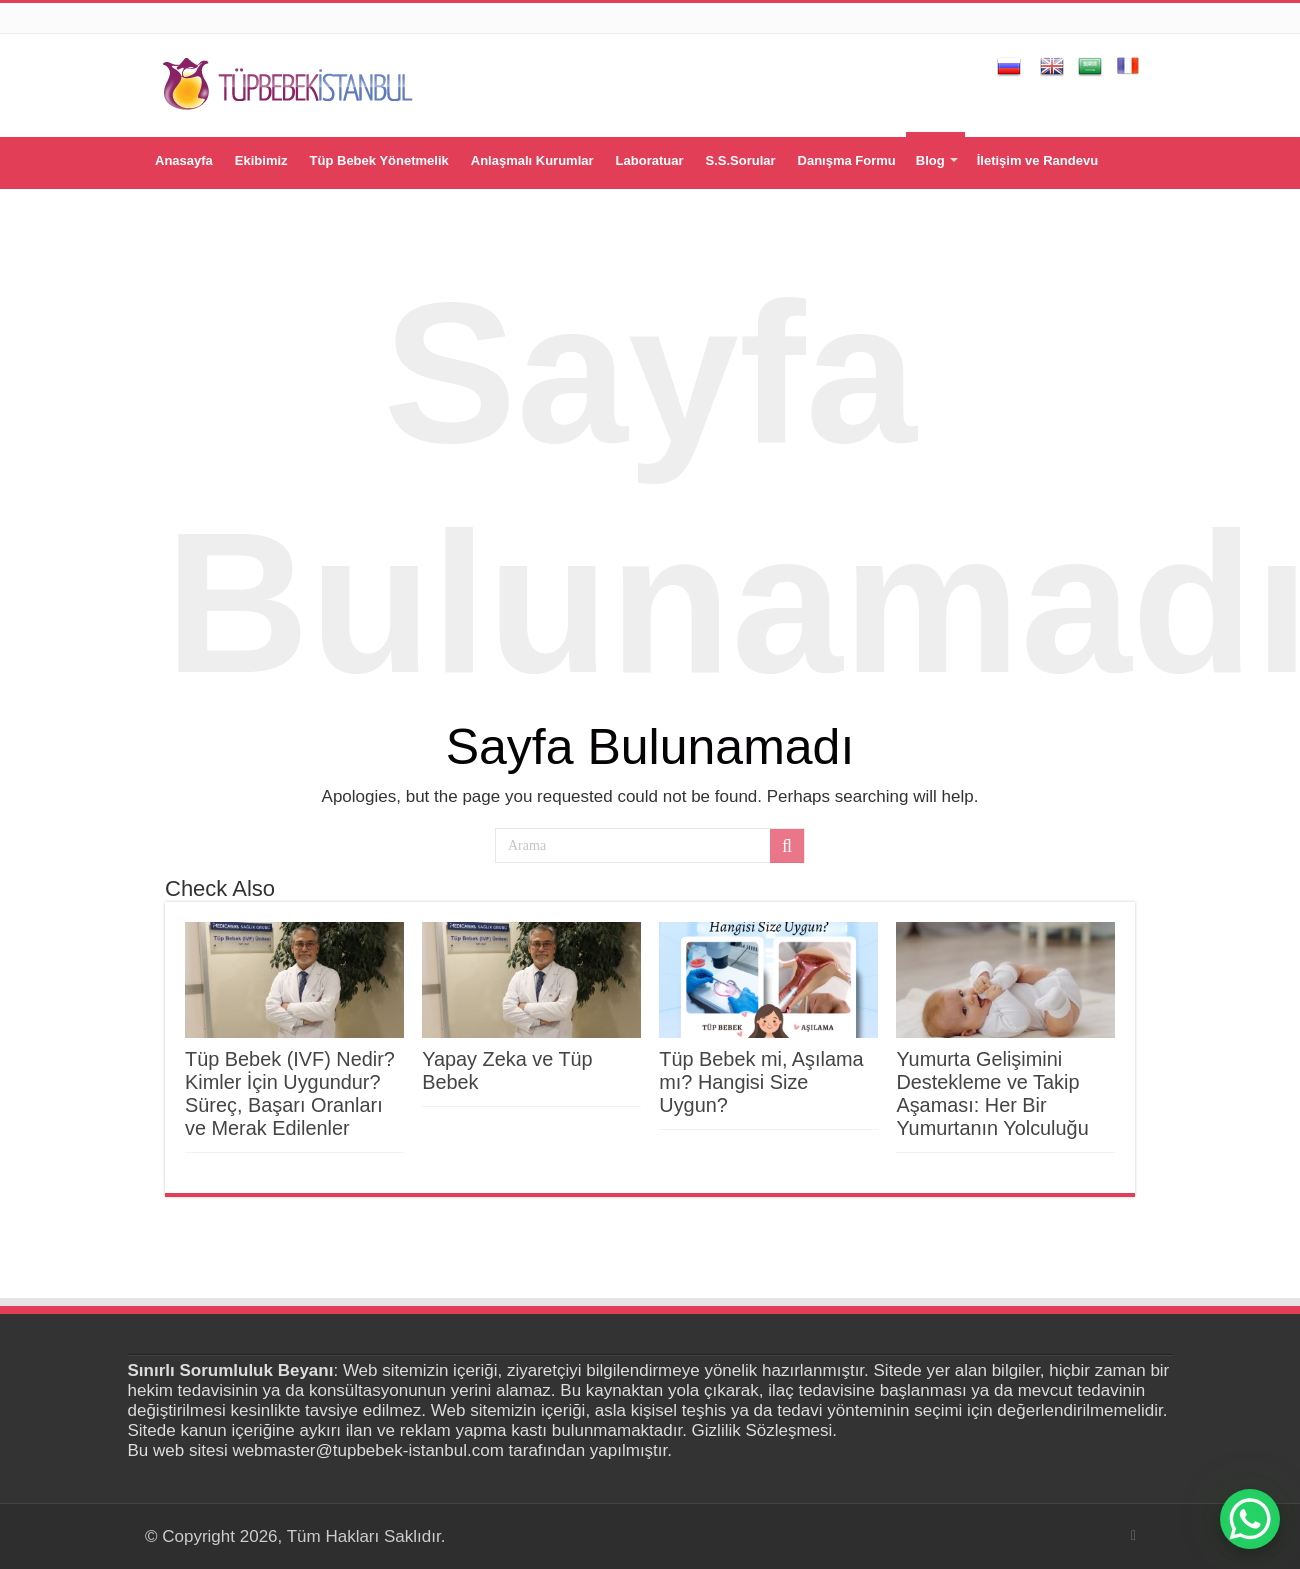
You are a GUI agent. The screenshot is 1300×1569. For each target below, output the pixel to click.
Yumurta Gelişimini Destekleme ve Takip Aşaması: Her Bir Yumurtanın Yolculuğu (992, 1093)
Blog (930, 160)
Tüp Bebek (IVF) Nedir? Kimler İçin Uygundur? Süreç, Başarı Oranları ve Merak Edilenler (290, 1093)
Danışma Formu (847, 160)
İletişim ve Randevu (1037, 160)
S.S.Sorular (740, 160)
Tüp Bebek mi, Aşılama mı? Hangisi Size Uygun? (761, 1082)
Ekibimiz (261, 160)
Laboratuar (650, 160)
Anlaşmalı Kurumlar (532, 160)
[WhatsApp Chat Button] (1250, 1519)
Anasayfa (184, 160)
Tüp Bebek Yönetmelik (379, 160)
